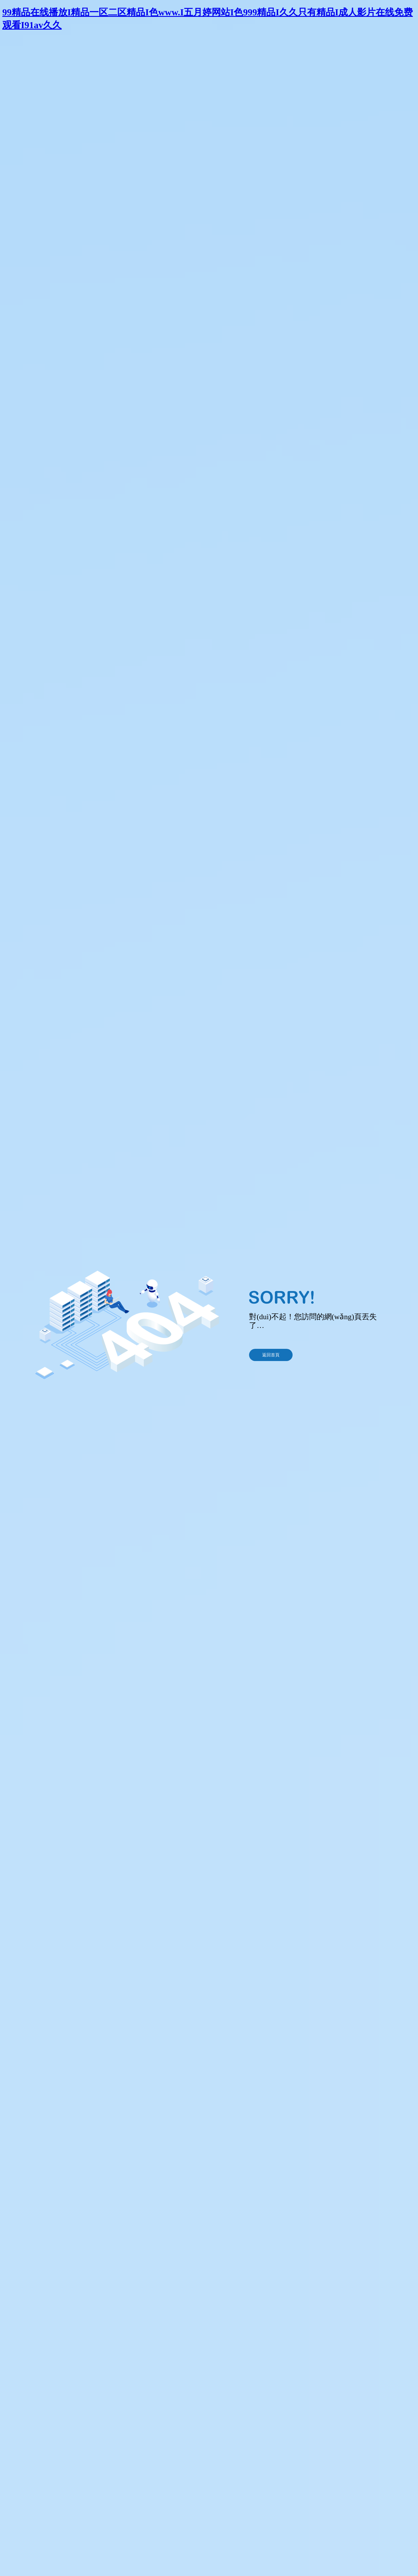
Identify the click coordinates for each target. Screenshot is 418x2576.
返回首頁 (271, 1355)
